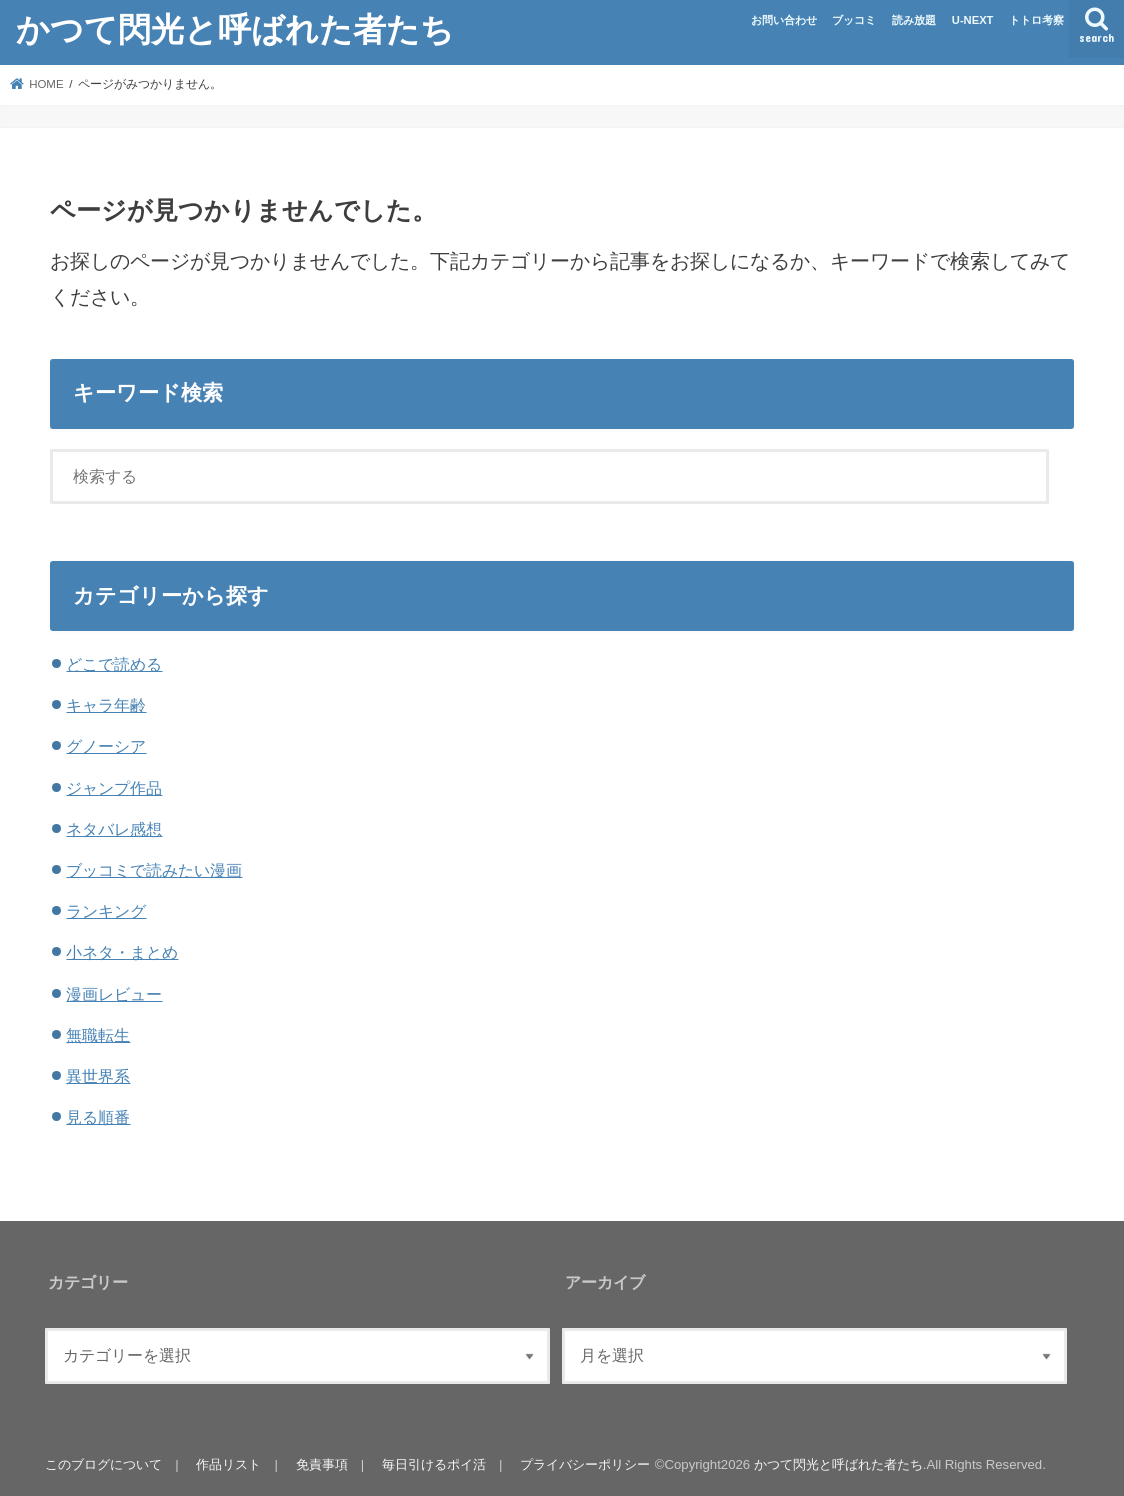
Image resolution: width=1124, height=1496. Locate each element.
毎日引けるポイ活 (433, 1464)
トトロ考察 (1036, 20)
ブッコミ (854, 20)
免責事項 (321, 1464)
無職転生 (98, 1035)
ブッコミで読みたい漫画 (154, 870)
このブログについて (103, 1464)
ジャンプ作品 (114, 788)
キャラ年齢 (106, 705)
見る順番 (98, 1117)
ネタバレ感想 (114, 829)
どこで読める (114, 664)
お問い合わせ (784, 20)
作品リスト (228, 1464)
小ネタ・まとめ (122, 952)
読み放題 (914, 20)
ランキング (106, 911)
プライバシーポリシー (584, 1464)
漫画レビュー (114, 994)
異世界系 (98, 1076)
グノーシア (106, 746)
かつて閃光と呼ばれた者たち (235, 28)
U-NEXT (973, 20)
